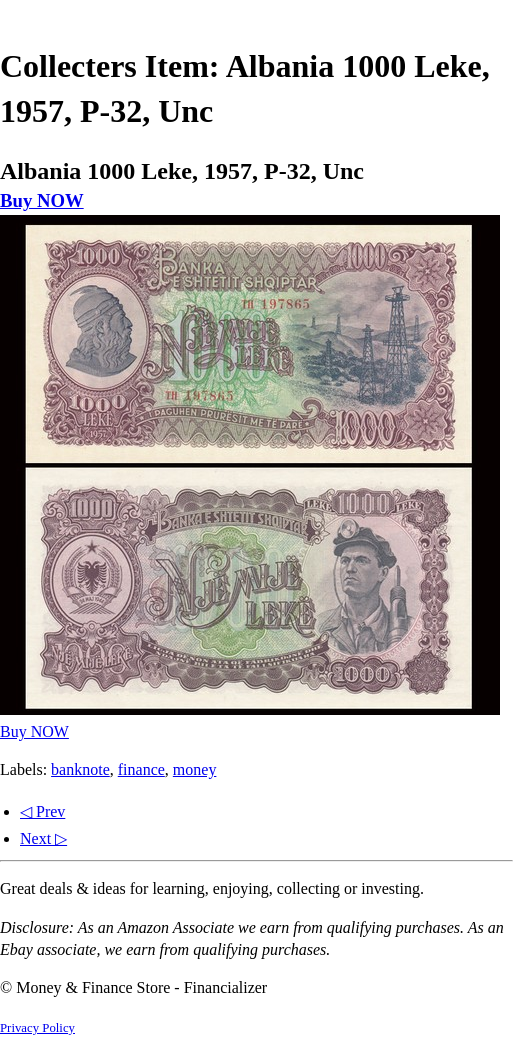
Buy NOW (42, 200)
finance (141, 769)
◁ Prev (42, 811)
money (195, 769)
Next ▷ (43, 838)
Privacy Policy (37, 1028)
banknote (80, 769)
